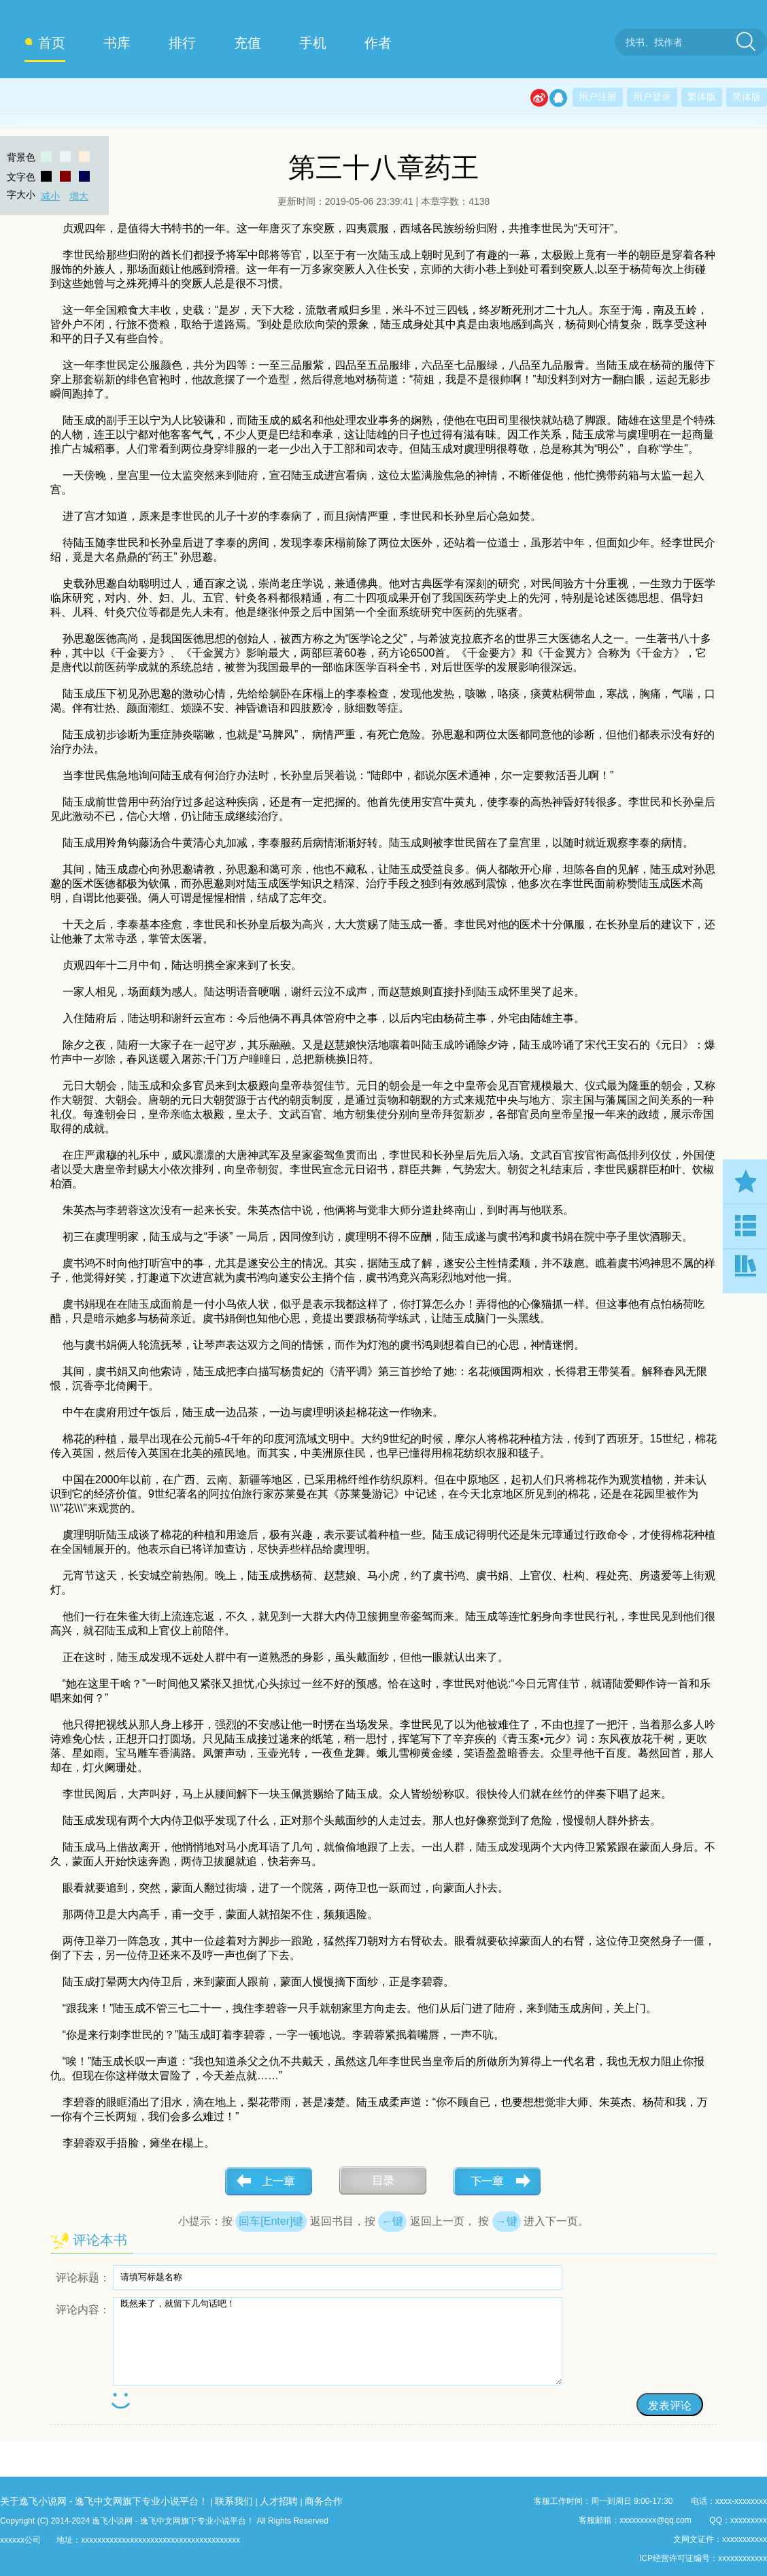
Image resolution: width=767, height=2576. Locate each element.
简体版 (746, 96)
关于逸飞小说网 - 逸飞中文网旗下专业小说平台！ (104, 2501)
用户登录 (652, 96)
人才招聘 (279, 2501)
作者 (378, 42)
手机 (312, 42)
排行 (182, 42)
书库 (117, 42)
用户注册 (598, 96)
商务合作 (324, 2501)
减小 (50, 196)
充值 (247, 42)
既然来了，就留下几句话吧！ (337, 2341)
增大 (78, 196)
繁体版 (701, 96)
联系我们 (234, 2501)
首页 (51, 42)
